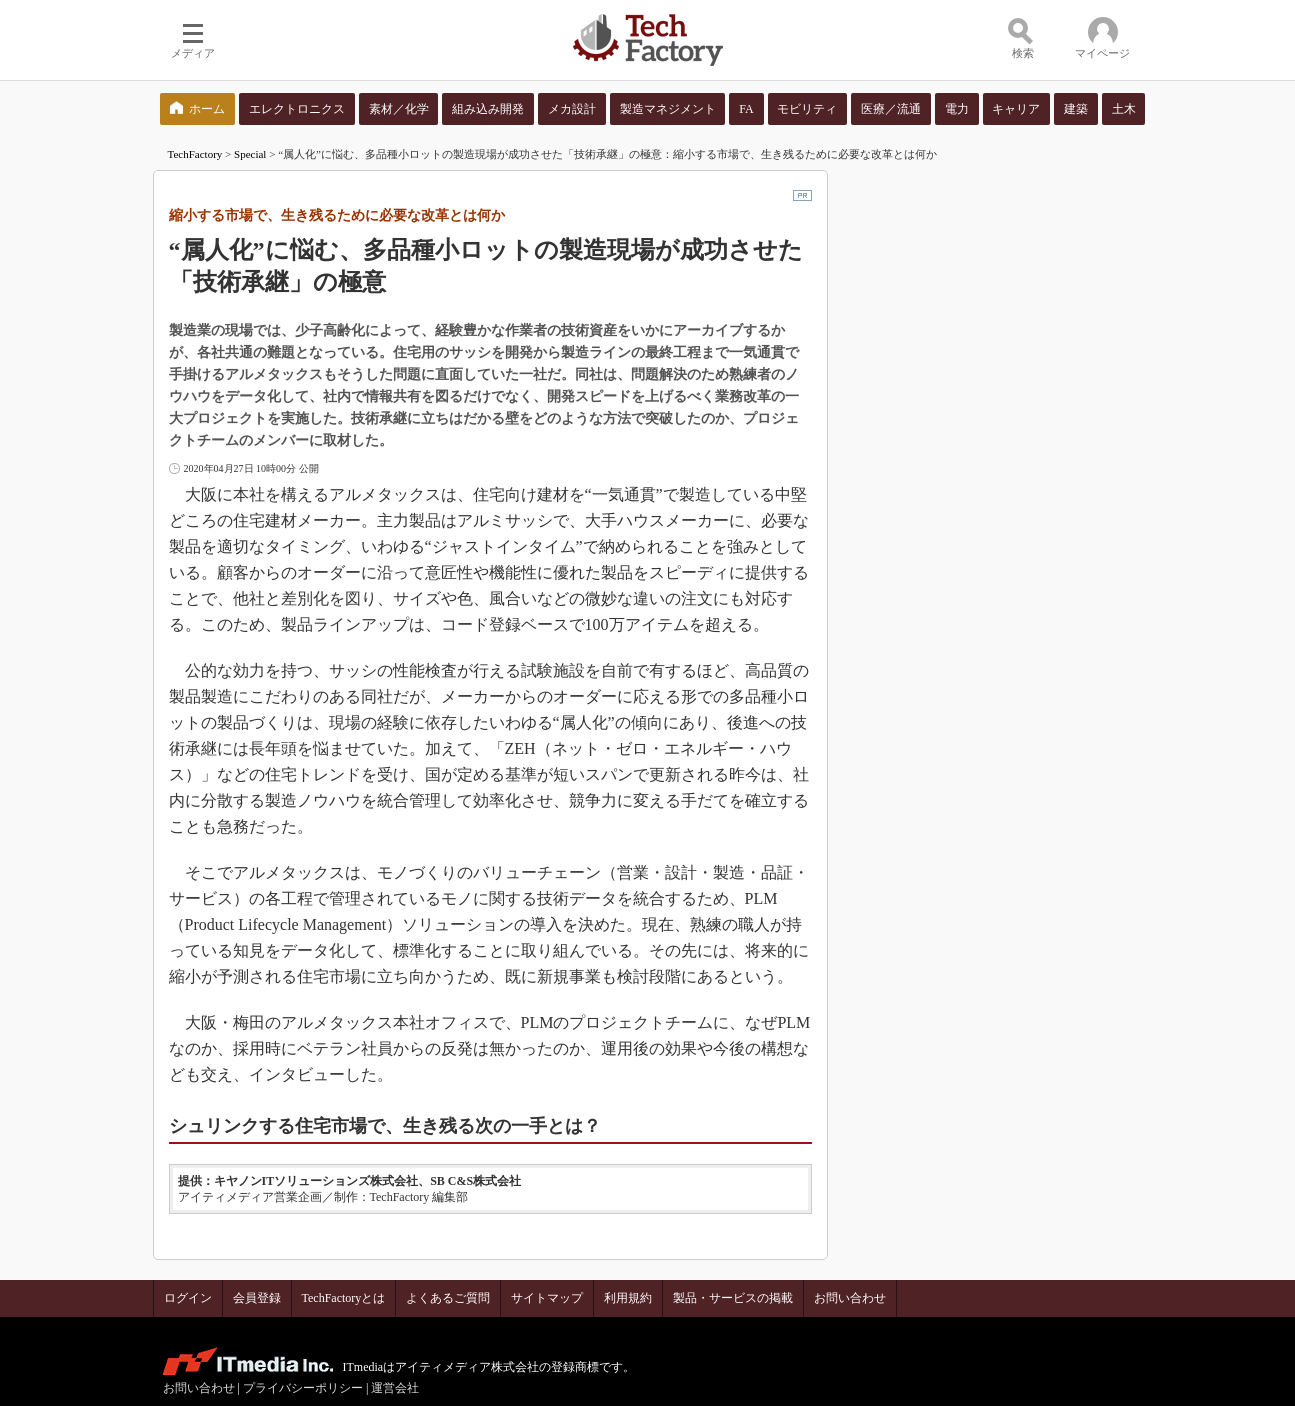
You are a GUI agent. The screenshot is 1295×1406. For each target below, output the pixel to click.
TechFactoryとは (344, 1298)
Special (250, 154)
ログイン (188, 1298)
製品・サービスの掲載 (733, 1298)
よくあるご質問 (448, 1298)
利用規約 (628, 1298)
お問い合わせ (850, 1298)
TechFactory (195, 154)
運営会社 (395, 1388)
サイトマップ (547, 1298)
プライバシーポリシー (303, 1388)
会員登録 (257, 1298)
